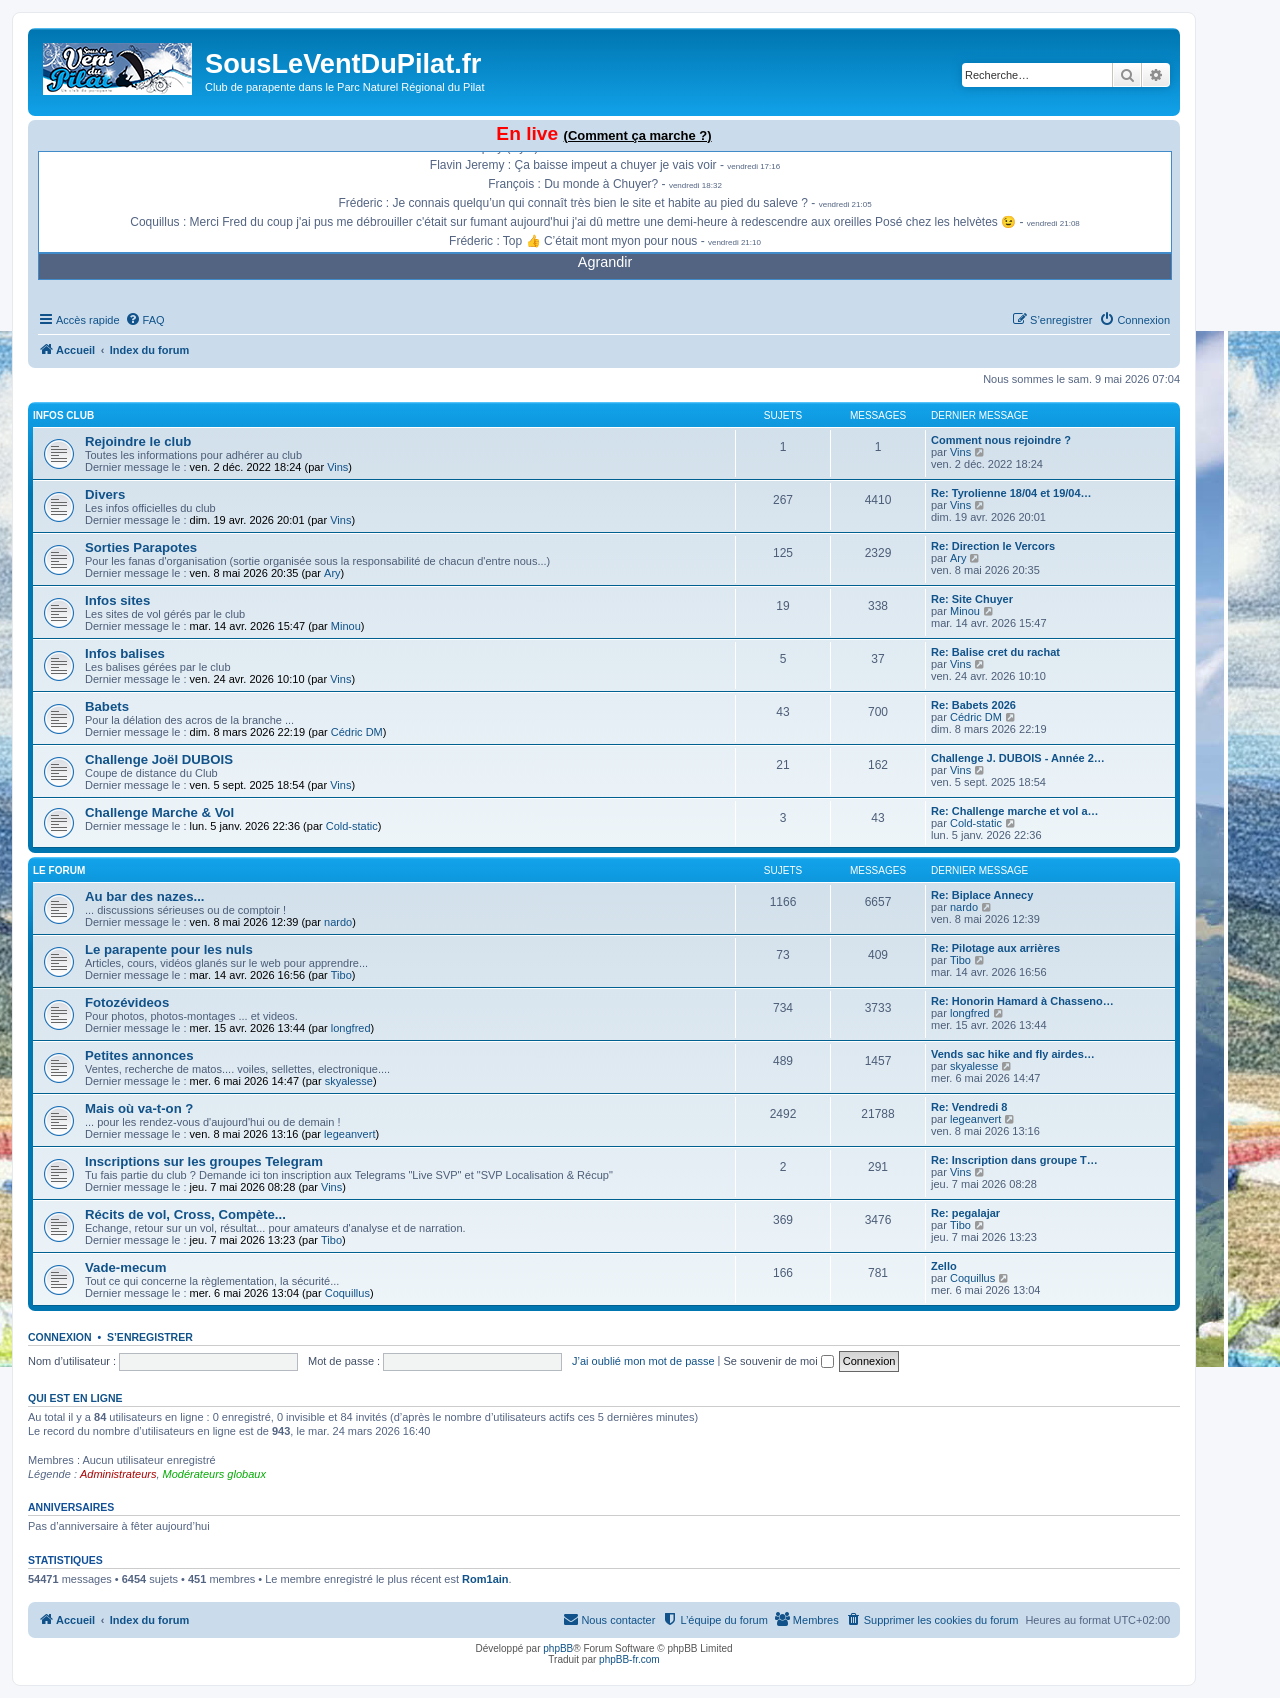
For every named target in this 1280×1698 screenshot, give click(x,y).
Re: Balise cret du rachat (995, 652)
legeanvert (349, 1134)
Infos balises (125, 653)
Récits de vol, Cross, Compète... (185, 1214)
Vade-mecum (125, 1267)
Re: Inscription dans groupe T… (1014, 1160)
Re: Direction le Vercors (993, 546)
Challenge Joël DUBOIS (159, 759)
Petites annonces (139, 1055)
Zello (944, 1266)
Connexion (60, 1337)
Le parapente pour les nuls (169, 949)
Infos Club (63, 415)
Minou (346, 626)
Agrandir (605, 262)
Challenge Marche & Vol (159, 812)
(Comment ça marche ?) (638, 135)
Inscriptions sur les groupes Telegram (204, 1161)
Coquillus (347, 1293)
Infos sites (117, 600)
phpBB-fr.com (629, 1659)
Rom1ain (485, 1579)
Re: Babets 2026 (973, 705)
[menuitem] (145, 320)
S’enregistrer (150, 1337)
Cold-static (352, 826)
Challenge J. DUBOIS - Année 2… (1018, 758)
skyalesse (349, 1081)
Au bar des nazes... (144, 896)
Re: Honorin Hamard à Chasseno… (1022, 1001)
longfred (351, 1028)
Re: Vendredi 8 (969, 1107)
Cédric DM (357, 732)
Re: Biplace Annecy (982, 895)
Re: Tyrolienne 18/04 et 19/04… (1011, 493)
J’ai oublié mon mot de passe (643, 1361)
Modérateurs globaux (214, 1474)
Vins (337, 467)
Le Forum (59, 870)
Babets (107, 706)
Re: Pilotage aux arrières (995, 948)
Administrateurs (118, 1474)
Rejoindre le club (138, 441)
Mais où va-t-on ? (139, 1108)
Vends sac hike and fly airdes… (1013, 1054)
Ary (332, 573)
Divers (105, 494)
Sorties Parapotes (141, 547)
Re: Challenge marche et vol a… (1015, 811)
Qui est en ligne (75, 1398)
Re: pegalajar (965, 1213)
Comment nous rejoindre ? (1001, 440)
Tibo (341, 975)
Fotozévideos (127, 1002)
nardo (338, 922)
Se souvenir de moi (779, 1361)
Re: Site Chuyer (972, 599)
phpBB (558, 1648)
